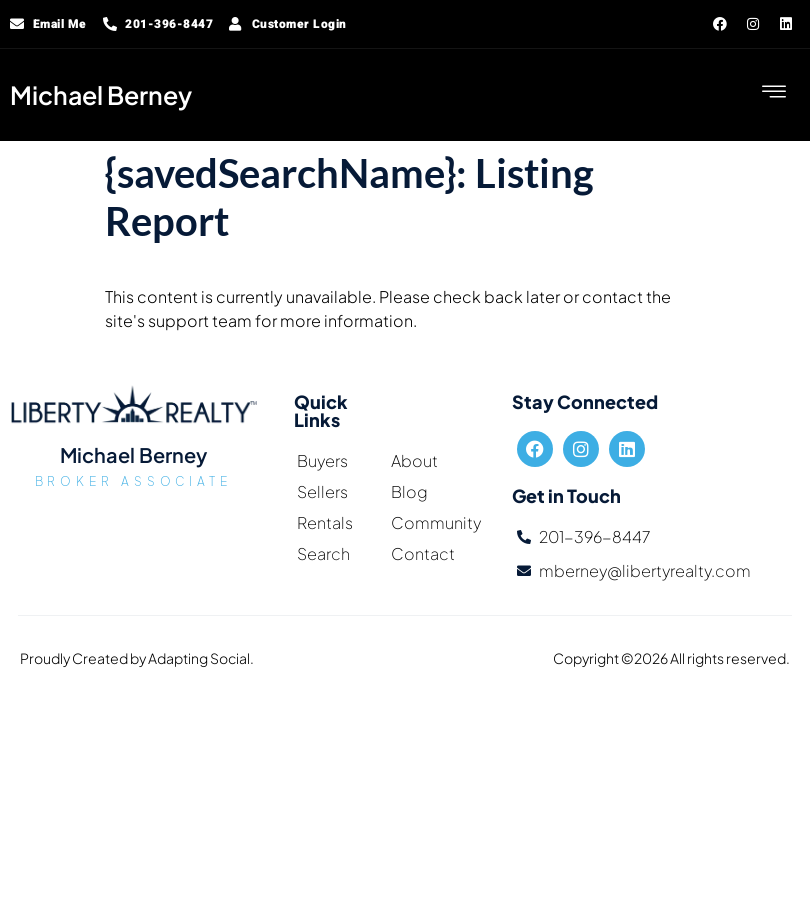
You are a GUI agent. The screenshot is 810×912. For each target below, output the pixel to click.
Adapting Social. (201, 658)
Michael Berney (101, 95)
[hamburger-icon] (775, 95)
